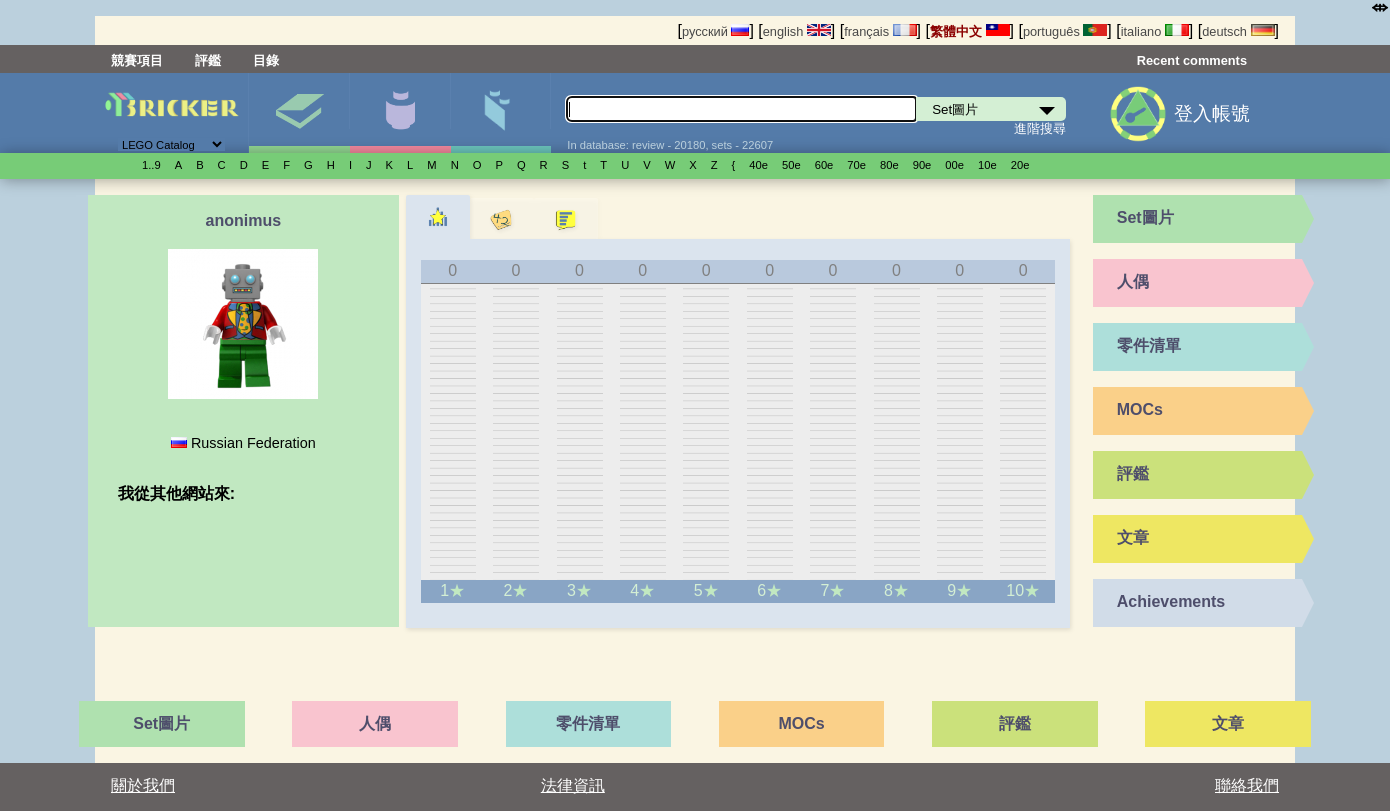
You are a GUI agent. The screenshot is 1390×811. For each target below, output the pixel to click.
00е (954, 165)
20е (1020, 165)
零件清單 (501, 113)
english (797, 31)
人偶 (400, 113)
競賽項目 (137, 60)
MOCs (1140, 409)
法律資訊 (573, 785)
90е (922, 165)
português (1065, 31)
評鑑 (208, 60)
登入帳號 (1212, 113)
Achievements (1171, 601)
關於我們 (143, 785)
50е (791, 165)
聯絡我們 (1247, 785)
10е (987, 165)
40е (758, 165)
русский (715, 31)
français (880, 31)
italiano (1155, 31)
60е (824, 165)
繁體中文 (970, 31)
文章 (1133, 537)
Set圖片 (299, 113)
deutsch (1238, 31)
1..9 (151, 165)
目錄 (266, 60)
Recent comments (1192, 60)
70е (856, 165)
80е (889, 165)
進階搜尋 (1040, 128)
